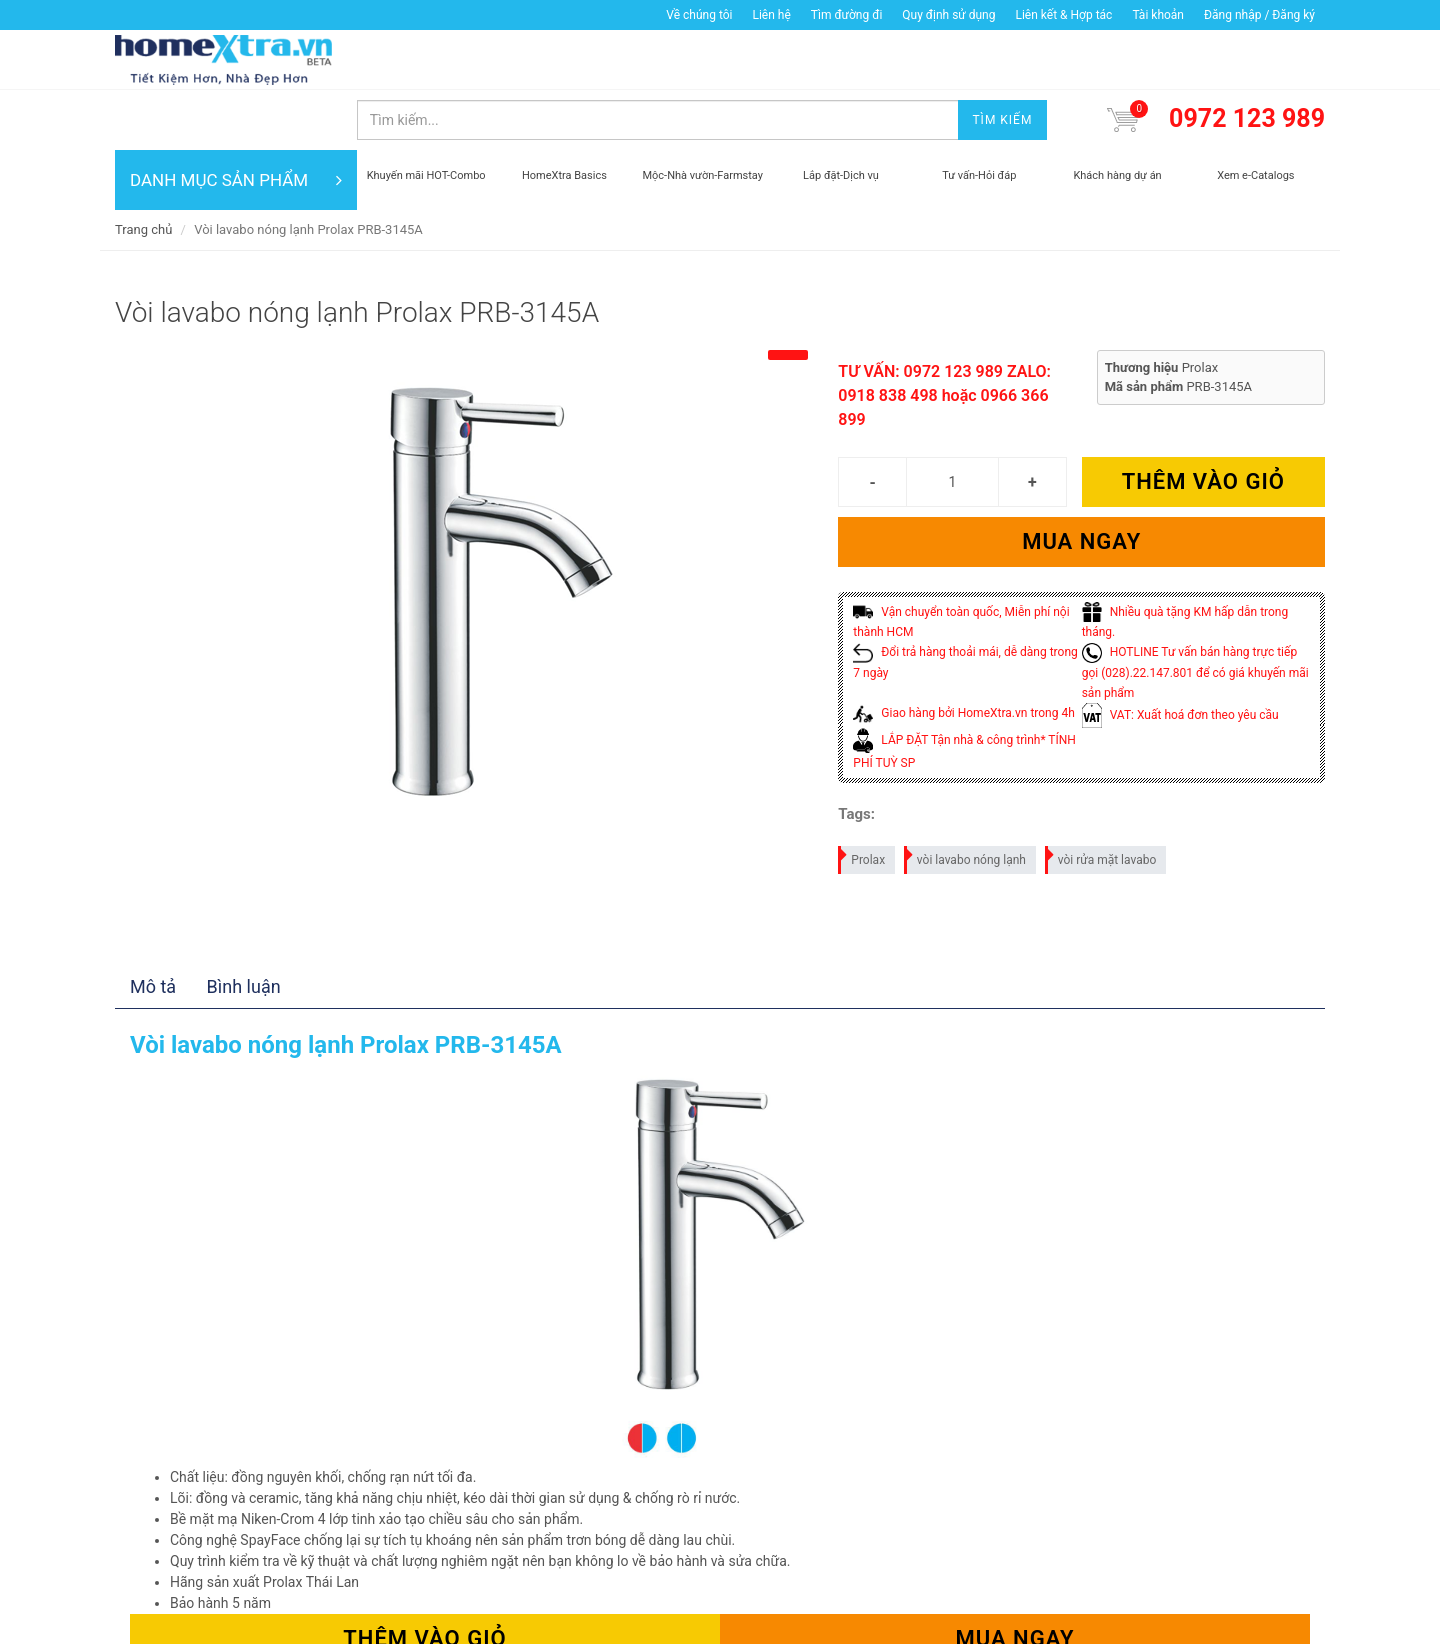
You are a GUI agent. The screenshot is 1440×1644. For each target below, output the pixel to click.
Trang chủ (143, 169)
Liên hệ (771, 15)
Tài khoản (1158, 15)
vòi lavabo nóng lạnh (966, 796)
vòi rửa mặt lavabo (1102, 796)
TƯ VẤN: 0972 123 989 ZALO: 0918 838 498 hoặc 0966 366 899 (944, 335)
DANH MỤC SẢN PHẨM (236, 120)
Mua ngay (1081, 481)
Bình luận (244, 926)
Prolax (862, 796)
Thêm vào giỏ (1203, 421)
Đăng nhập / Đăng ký (1259, 15)
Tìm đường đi (847, 15)
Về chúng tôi (699, 15)
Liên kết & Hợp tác (1063, 15)
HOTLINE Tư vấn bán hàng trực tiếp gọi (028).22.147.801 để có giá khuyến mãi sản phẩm (1195, 612)
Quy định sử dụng (948, 15)
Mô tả (153, 926)
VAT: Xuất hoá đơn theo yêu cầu (1180, 655)
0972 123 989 (1247, 58)
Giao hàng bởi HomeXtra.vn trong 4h (963, 653)
